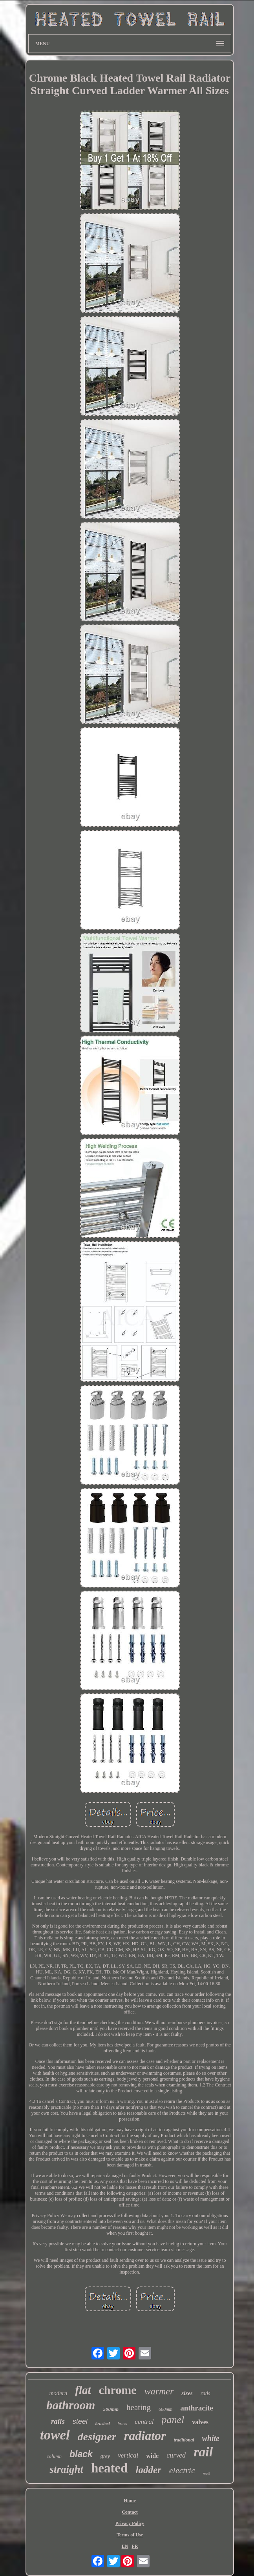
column (54, 2456)
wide (152, 2455)
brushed (102, 2423)
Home (130, 2500)
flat (83, 2390)
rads (205, 2393)
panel (173, 2419)
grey (105, 2456)
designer (97, 2436)
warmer (159, 2391)
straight (66, 2469)
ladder (148, 2470)
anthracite (196, 2408)
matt (206, 2473)
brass (122, 2423)
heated (109, 2468)
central (144, 2421)
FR (135, 2546)
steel (80, 2421)
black (81, 2454)
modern (58, 2393)
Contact (130, 2512)
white (210, 2438)
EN (125, 2546)
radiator (145, 2436)
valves (200, 2422)
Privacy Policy (129, 2523)
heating (138, 2407)
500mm (111, 2409)
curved (176, 2455)
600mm (165, 2409)
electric (182, 2470)
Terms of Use (130, 2535)
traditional (184, 2440)
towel (55, 2435)
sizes (186, 2393)
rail (203, 2452)
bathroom (70, 2405)
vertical (128, 2455)
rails (58, 2421)
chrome (118, 2389)
